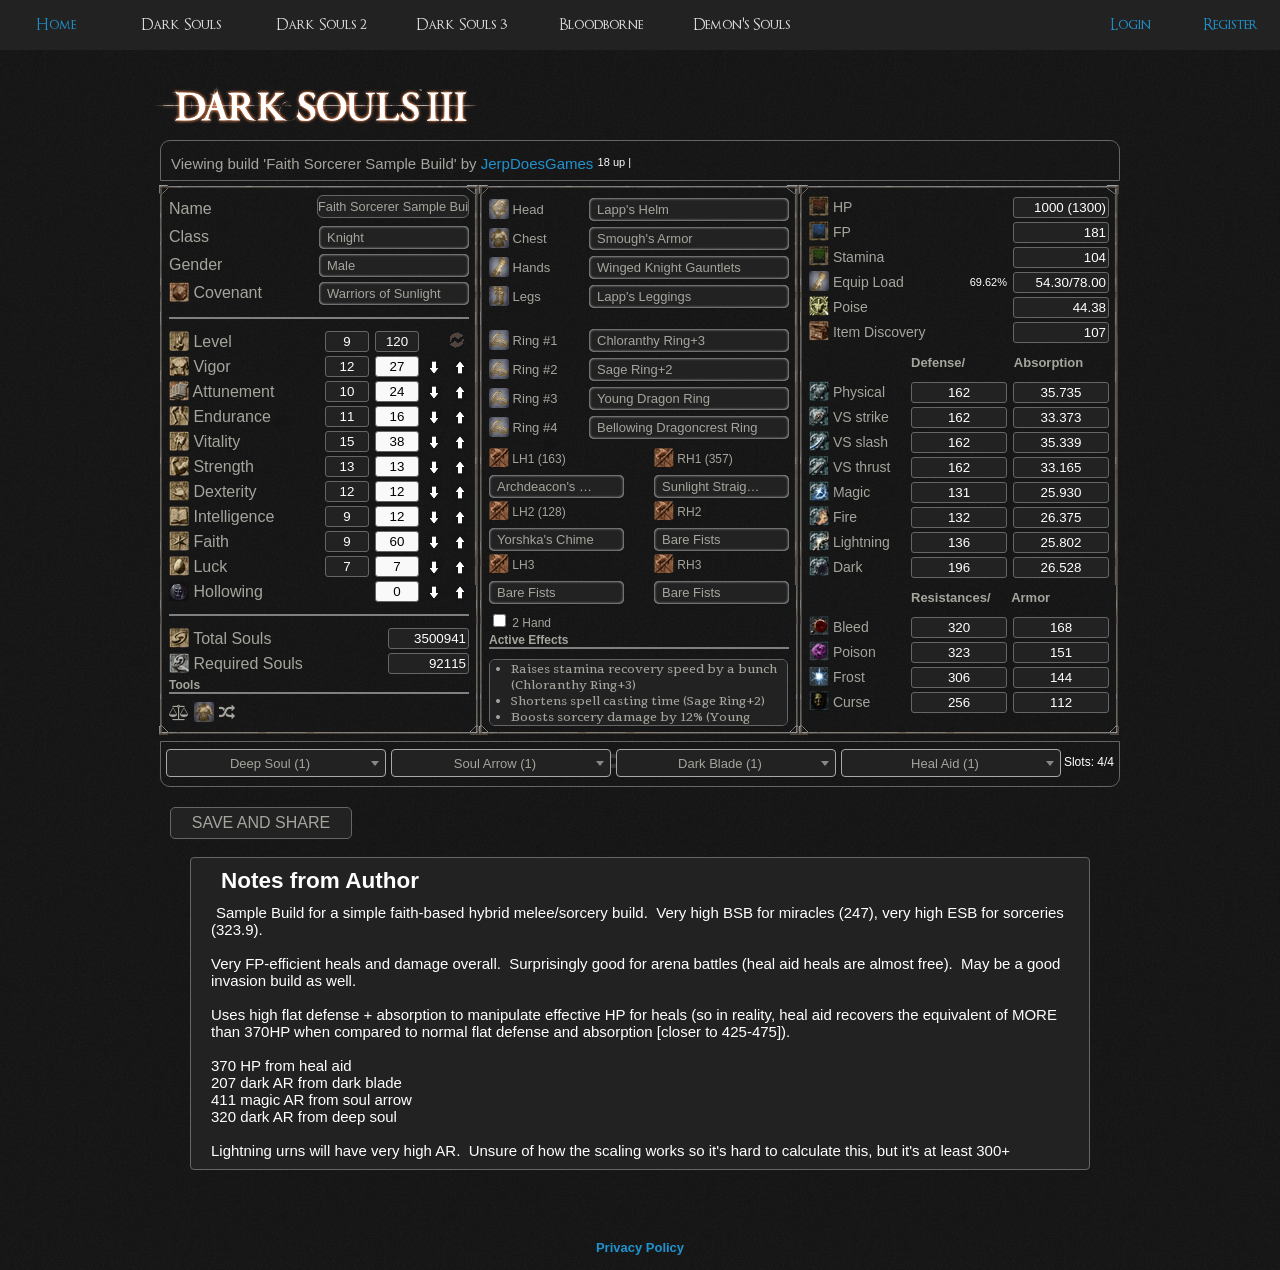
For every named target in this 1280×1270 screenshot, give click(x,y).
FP (830, 232)
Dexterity (213, 491)
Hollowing (216, 591)
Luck (198, 566)
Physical (847, 392)
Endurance (220, 416)
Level (200, 341)
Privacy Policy (640, 1247)
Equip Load (856, 282)
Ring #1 (523, 340)
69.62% (988, 282)
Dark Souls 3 (461, 24)
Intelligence (221, 516)
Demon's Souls (741, 24)
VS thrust (849, 467)
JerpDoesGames (537, 163)
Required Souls (236, 663)
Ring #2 (523, 369)
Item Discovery (867, 332)
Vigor (200, 366)
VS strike (849, 417)
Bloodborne (601, 24)
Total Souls (220, 638)
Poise (838, 307)
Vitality (204, 441)
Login (1130, 24)
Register (1230, 24)
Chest (518, 238)
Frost (837, 677)
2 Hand (531, 623)
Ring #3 (523, 398)
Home (56, 24)
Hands (519, 267)
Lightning (849, 542)
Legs (515, 296)
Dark (835, 567)
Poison (842, 652)
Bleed (839, 627)
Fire (833, 517)
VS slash (848, 442)
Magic (839, 492)
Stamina (846, 257)
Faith (199, 541)
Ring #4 (523, 427)
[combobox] (276, 763)
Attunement (221, 391)
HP (830, 207)
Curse (839, 702)
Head (516, 209)
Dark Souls (181, 24)
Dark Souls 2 (321, 24)
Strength (211, 466)
